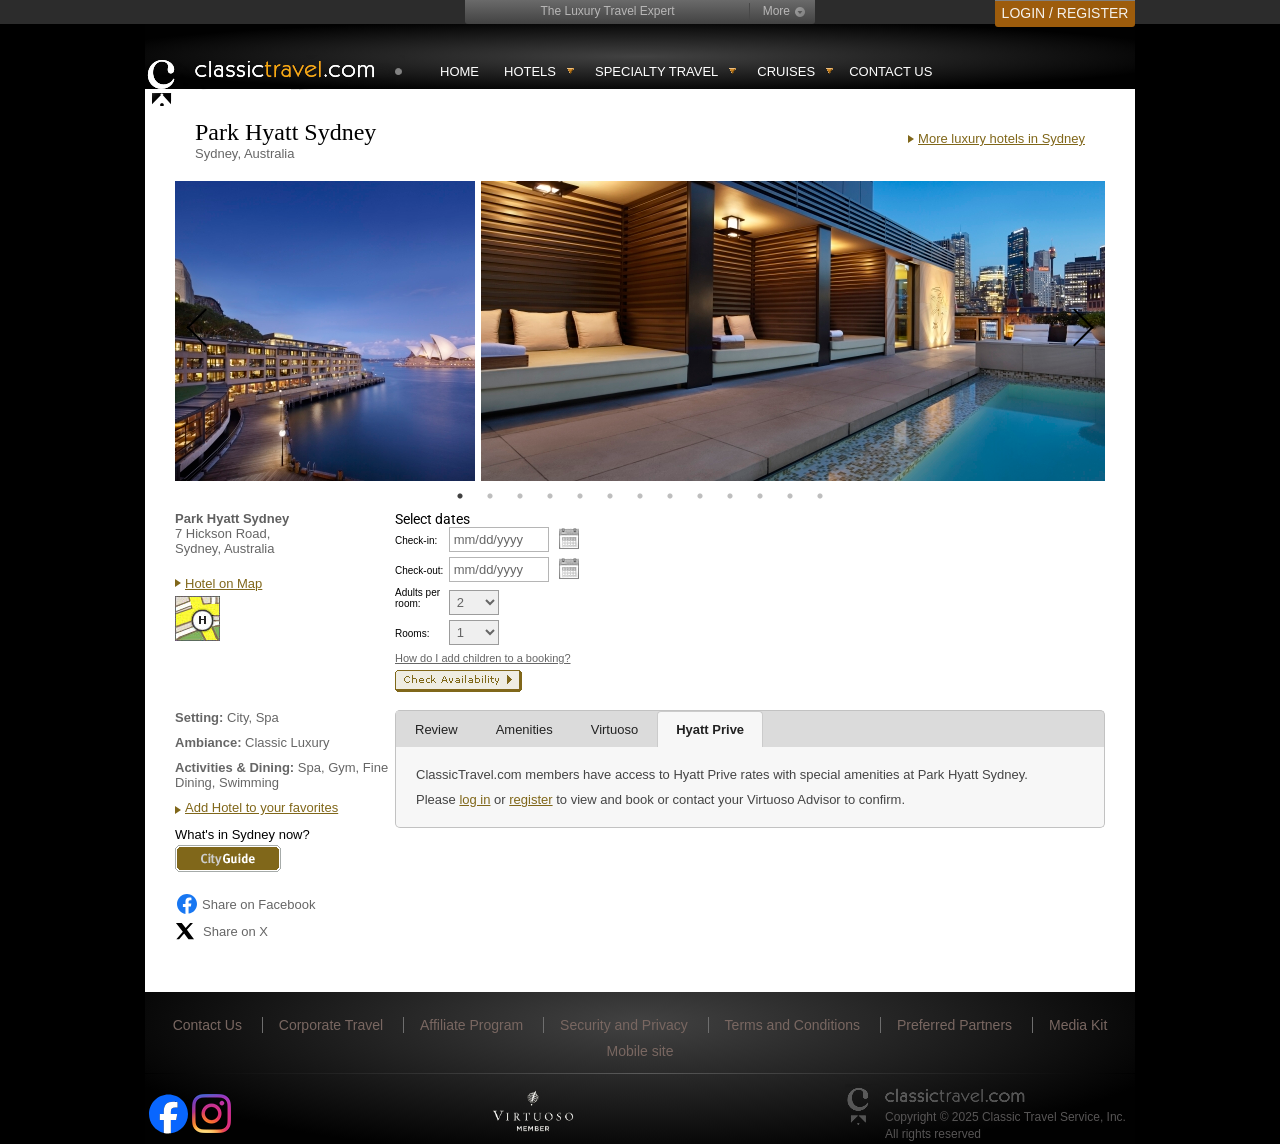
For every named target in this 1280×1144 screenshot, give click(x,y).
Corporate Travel (331, 1025)
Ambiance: (208, 742)
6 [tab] (610, 496)
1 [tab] (460, 496)
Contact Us (890, 71)
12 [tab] (790, 496)
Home (459, 71)
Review (436, 729)
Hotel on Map (223, 583)
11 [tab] (760, 496)
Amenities (524, 729)
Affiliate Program (471, 1025)
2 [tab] (490, 496)
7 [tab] (640, 496)
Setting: (199, 717)
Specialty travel (656, 71)
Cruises (786, 71)
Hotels (530, 71)
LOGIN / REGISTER (1065, 13)
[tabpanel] (325, 331)
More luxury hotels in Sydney (1001, 138)
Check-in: (416, 540)
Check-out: (419, 570)
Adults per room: (417, 598)
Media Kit (1078, 1025)
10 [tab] (730, 496)
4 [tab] (550, 496)
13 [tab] (820, 496)
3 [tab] (520, 496)
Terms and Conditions (792, 1025)
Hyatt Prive (710, 729)
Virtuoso (614, 729)
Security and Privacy (624, 1025)
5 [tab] (580, 496)
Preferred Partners (954, 1025)
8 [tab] (670, 496)
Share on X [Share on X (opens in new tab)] (221, 931)
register (530, 799)
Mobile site (640, 1051)
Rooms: (412, 633)
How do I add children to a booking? (483, 658)
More (776, 11)
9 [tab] (700, 496)
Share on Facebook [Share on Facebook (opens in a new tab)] (245, 904)
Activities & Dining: (234, 767)
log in (474, 799)
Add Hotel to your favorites (261, 807)
